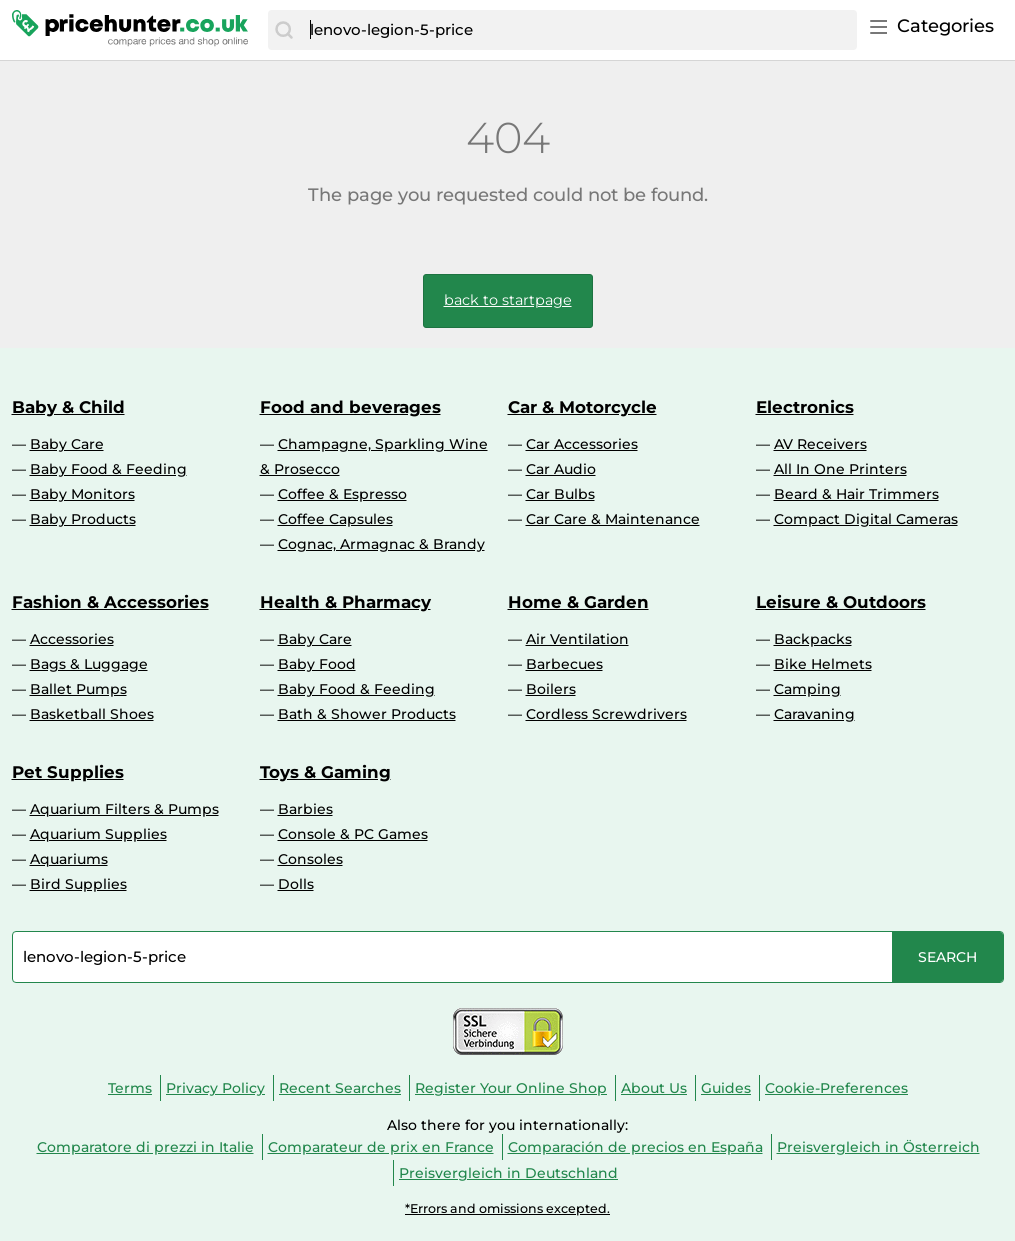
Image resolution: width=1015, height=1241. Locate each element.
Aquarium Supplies (98, 834)
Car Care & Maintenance (613, 519)
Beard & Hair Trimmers (856, 494)
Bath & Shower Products (367, 714)
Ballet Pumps (78, 689)
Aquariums (69, 859)
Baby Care (67, 444)
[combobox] (578, 30)
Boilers (551, 689)
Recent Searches (340, 1088)
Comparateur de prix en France (381, 1147)
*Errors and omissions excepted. (507, 1208)
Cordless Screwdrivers (606, 714)
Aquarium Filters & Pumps (124, 809)
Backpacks (813, 639)
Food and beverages (350, 407)
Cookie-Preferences (836, 1088)
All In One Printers (840, 469)
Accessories (72, 639)
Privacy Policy (215, 1088)
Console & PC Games (353, 834)
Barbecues (564, 664)
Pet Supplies (68, 772)
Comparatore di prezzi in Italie (145, 1147)
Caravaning (814, 714)
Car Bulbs (560, 494)
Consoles (310, 859)
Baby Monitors (82, 494)
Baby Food (317, 664)
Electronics (805, 407)
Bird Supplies (78, 884)
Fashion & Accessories (110, 602)
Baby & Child (68, 407)
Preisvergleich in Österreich (878, 1147)
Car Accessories (582, 444)
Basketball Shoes (92, 714)
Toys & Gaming (325, 772)
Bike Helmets (823, 664)
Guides (726, 1088)
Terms (130, 1088)
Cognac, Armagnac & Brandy (381, 544)
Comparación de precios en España (635, 1147)
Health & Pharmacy (345, 602)
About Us (654, 1088)
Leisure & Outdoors (841, 602)
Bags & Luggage (89, 664)
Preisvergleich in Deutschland (508, 1173)
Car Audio (561, 469)
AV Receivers (820, 444)
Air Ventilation (577, 639)
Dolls (296, 884)
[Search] (284, 30)
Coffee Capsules (335, 519)
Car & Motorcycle (582, 407)
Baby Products (83, 519)
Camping (807, 689)
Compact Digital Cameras (866, 519)
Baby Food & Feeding (108, 469)
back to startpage (508, 300)
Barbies (305, 809)
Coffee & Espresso (342, 494)
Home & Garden (578, 602)
